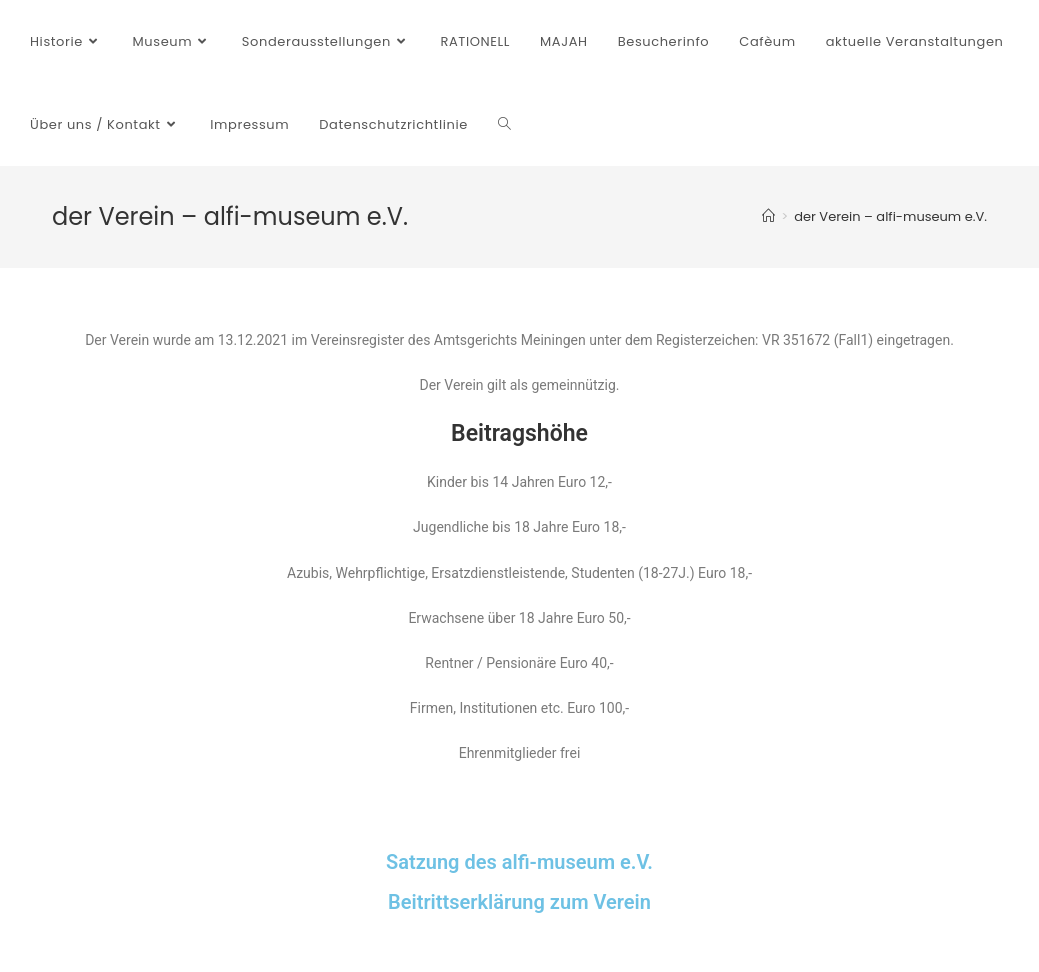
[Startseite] (768, 216)
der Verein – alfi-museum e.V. (890, 216)
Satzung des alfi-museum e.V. (519, 862)
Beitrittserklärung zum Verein (519, 902)
